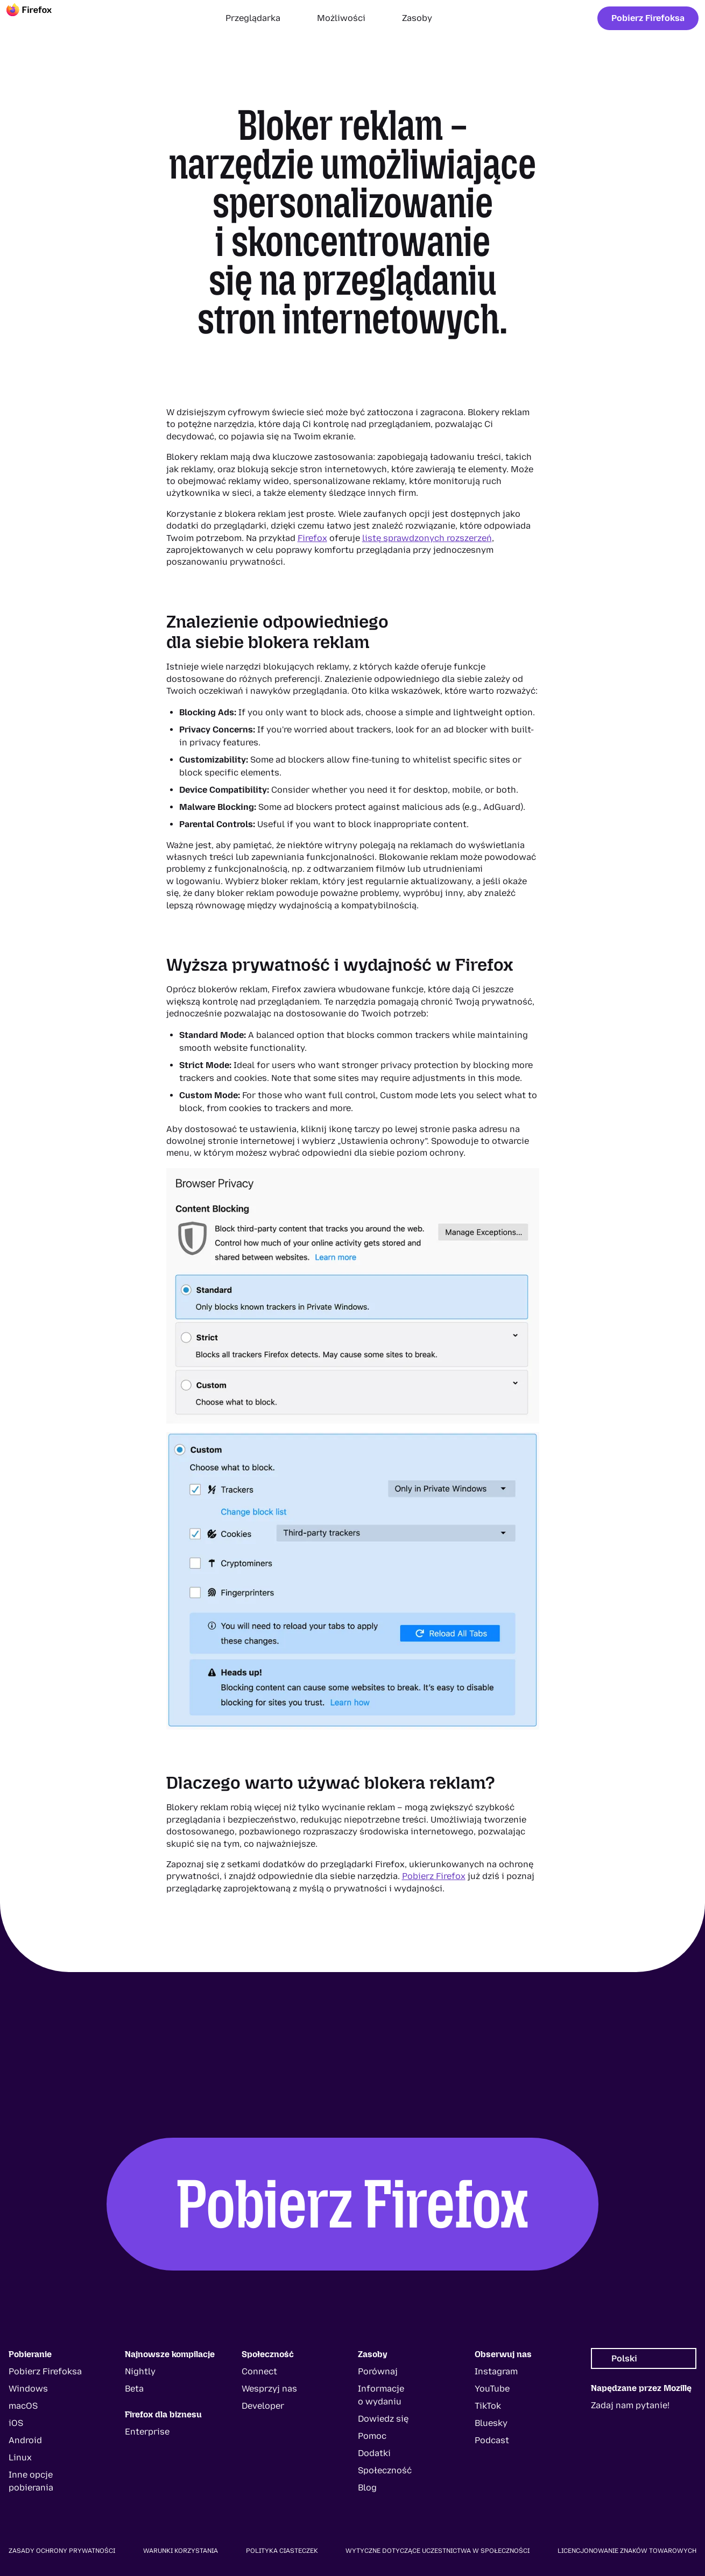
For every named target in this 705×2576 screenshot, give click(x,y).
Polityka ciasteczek (282, 2550)
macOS (23, 2406)
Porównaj (378, 2371)
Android (25, 2440)
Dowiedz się (383, 2419)
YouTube (492, 2388)
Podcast (492, 2440)
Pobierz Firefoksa (648, 18)
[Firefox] (38, 18)
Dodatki (374, 2453)
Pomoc (372, 2436)
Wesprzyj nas (269, 2388)
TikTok (488, 2406)
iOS (16, 2423)
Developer (263, 2406)
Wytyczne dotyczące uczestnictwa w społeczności (438, 2550)
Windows (28, 2388)
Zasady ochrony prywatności (62, 2550)
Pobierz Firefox (434, 1876)
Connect (259, 2371)
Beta (134, 2388)
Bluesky (491, 2423)
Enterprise (147, 2431)
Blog (367, 2487)
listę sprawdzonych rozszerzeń (427, 538)
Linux (20, 2457)
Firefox (312, 538)
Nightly (140, 2371)
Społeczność (385, 2470)
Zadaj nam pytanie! (630, 2405)
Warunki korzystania (180, 2550)
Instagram (496, 2371)
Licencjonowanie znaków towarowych (627, 2550)
